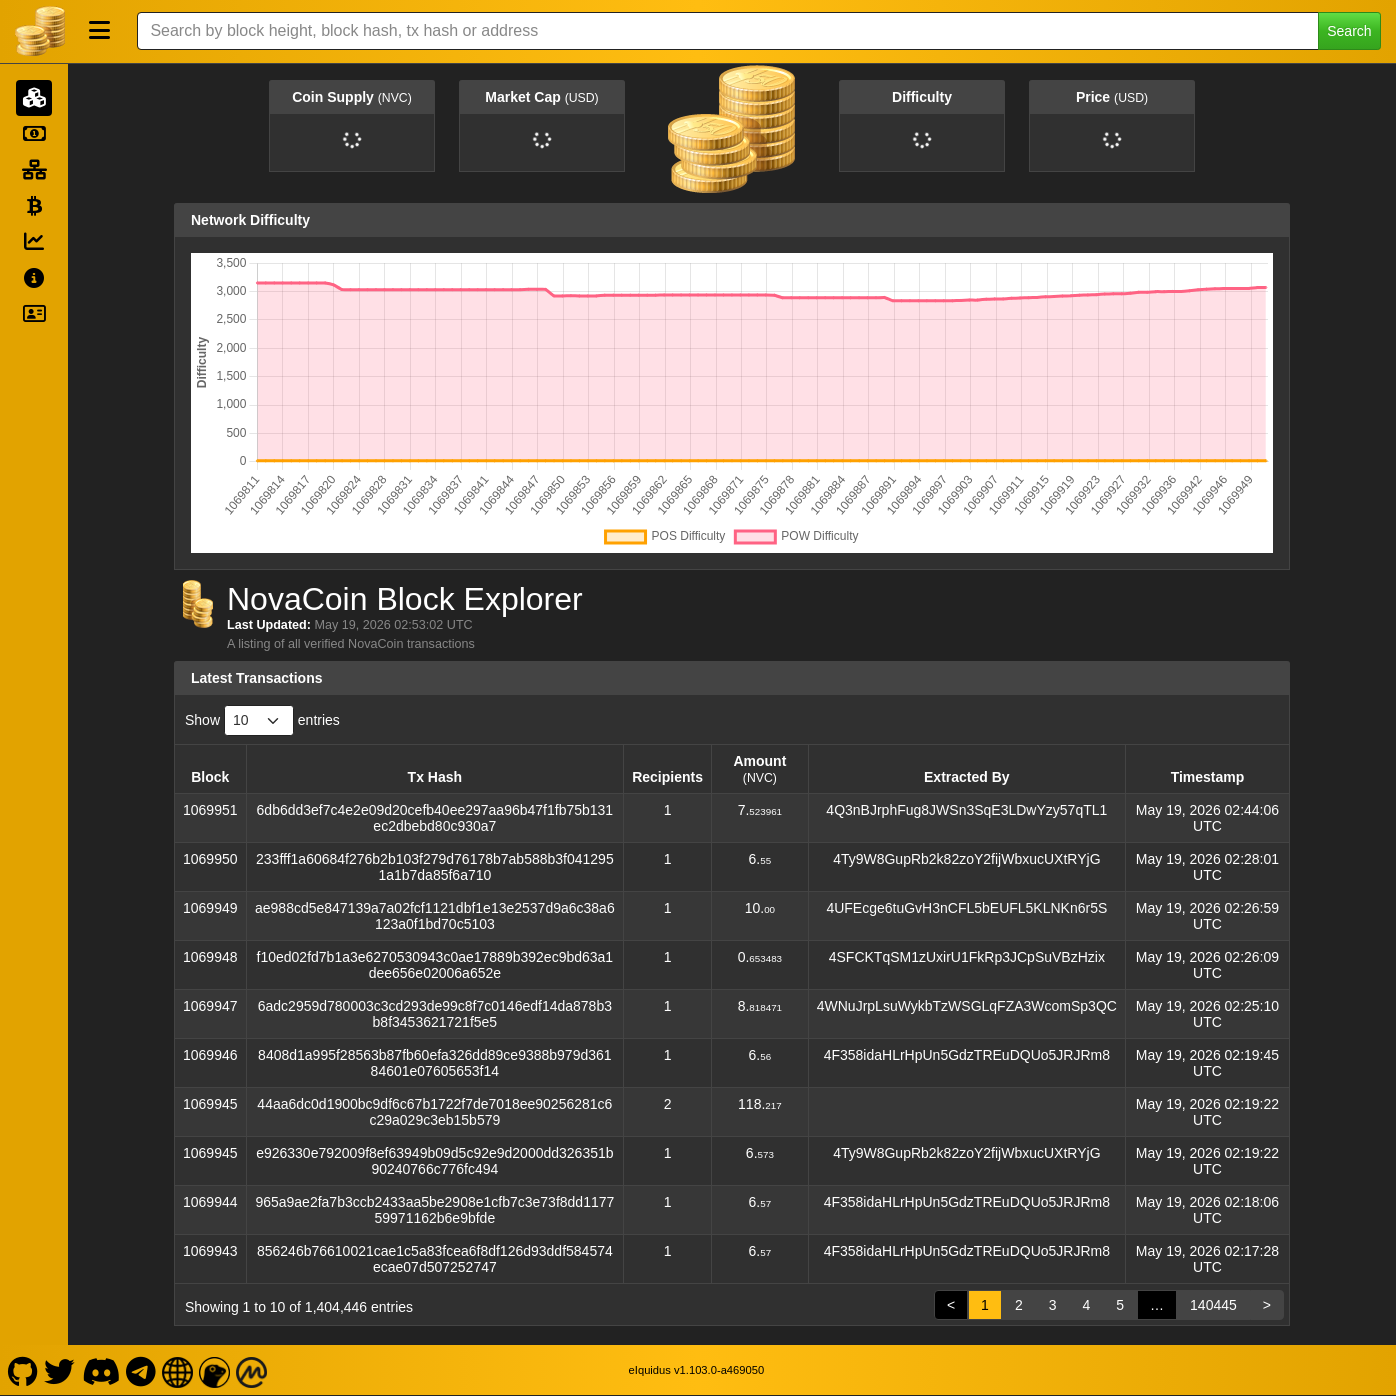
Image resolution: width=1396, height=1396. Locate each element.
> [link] (1267, 1305)
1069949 (210, 908)
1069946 (210, 1055)
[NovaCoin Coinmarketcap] (252, 1370)
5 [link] (1120, 1305)
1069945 (210, 1104)
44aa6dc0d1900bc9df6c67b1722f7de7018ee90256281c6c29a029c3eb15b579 (434, 1112)
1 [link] (985, 1305)
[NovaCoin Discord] (100, 1370)
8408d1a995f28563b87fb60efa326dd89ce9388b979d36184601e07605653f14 (434, 1063)
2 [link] (1019, 1305)
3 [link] (1053, 1305)
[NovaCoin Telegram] (141, 1370)
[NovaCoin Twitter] (60, 1370)
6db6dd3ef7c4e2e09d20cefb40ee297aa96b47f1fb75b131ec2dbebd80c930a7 (435, 818)
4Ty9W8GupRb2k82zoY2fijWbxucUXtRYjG (966, 859)
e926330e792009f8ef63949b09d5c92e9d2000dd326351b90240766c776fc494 (434, 1161)
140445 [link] (1213, 1305)
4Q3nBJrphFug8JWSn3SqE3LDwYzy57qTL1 (966, 810)
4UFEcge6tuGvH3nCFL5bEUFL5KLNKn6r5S (966, 908)
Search (1349, 31)
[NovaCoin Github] (22, 1370)
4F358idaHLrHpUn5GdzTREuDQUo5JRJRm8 (967, 1055)
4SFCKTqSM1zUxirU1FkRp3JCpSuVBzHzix (967, 957)
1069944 (210, 1202)
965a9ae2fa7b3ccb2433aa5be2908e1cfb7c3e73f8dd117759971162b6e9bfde (434, 1210)
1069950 (210, 859)
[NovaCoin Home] (40, 31)
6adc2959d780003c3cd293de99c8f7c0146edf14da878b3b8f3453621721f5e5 (435, 1014)
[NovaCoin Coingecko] (215, 1370)
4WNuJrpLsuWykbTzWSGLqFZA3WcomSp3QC (967, 1006)
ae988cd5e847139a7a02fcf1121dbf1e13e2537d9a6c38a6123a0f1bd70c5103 (435, 916)
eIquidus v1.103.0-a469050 (697, 1370)
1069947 (210, 1006)
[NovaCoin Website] (178, 1370)
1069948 (210, 957)
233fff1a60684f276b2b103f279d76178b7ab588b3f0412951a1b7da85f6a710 (435, 867)
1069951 (210, 810)
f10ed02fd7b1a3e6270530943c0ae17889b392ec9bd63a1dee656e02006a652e (435, 965)
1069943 (210, 1251)
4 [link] (1086, 1305)
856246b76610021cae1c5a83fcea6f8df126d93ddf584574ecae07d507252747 (435, 1259)
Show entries (262, 720)
